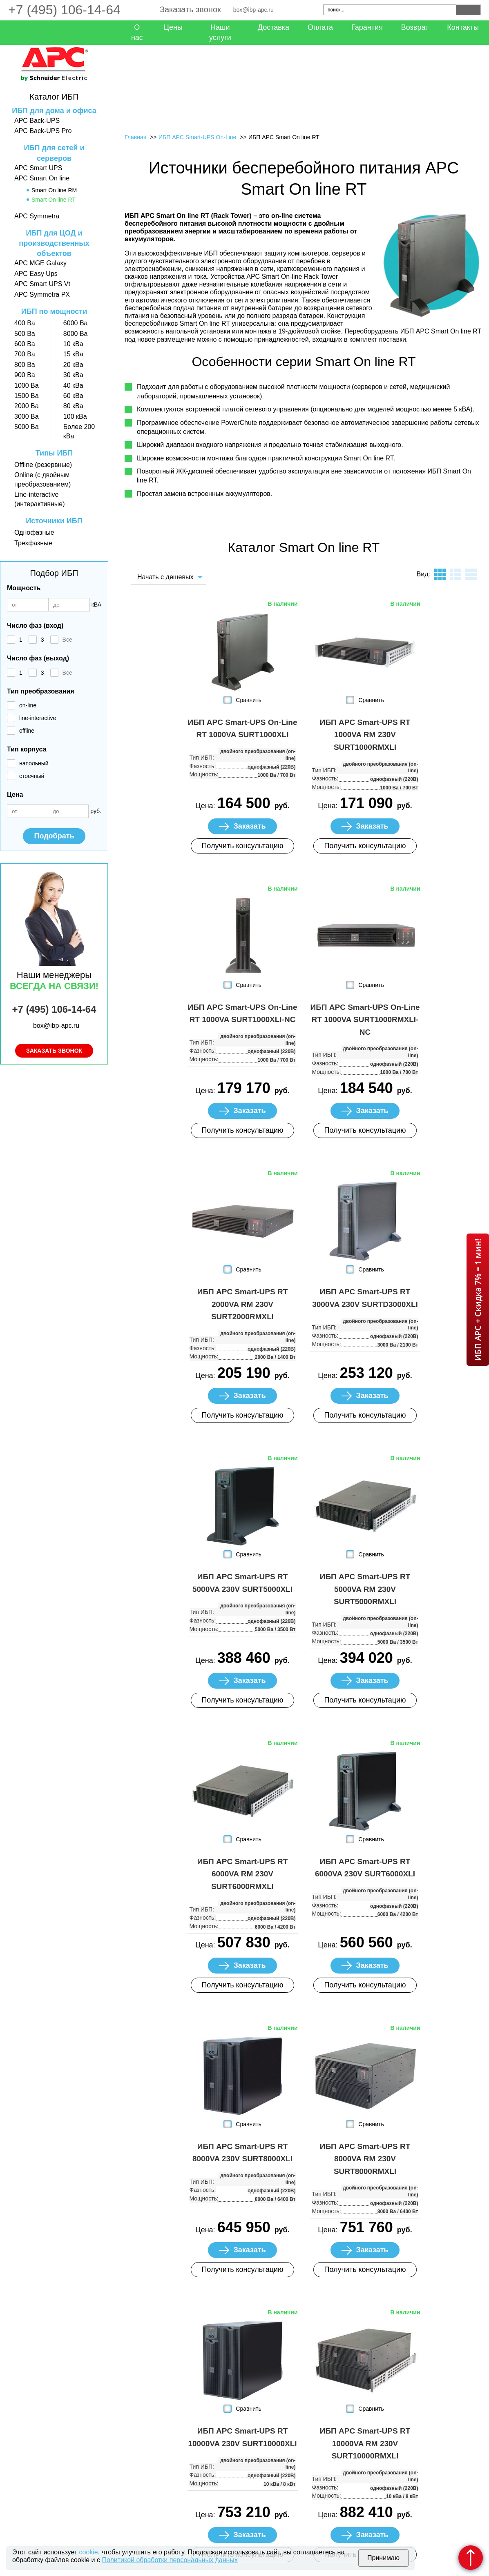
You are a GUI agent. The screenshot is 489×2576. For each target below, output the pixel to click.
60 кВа (73, 395)
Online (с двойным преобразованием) (42, 479)
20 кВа (73, 364)
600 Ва (24, 343)
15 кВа (73, 354)
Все (67, 639)
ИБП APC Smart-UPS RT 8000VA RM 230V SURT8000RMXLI (365, 2159)
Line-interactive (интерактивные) (39, 499)
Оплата (320, 27)
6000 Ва (75, 323)
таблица (471, 574)
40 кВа (73, 385)
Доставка (273, 27)
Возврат (415, 27)
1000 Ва (26, 385)
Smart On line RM (54, 190)
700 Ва (24, 354)
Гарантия (367, 27)
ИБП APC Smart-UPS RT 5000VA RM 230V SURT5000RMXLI (365, 1589)
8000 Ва (75, 333)
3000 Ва (26, 416)
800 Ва (24, 364)
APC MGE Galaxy (40, 263)
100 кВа (75, 416)
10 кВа (73, 343)
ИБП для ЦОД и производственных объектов (54, 243)
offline (26, 730)
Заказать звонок (190, 9)
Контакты (463, 27)
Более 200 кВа (79, 431)
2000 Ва (26, 405)
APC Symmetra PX (42, 294)
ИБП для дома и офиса (54, 111)
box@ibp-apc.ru (253, 10)
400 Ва (24, 323)
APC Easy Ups (36, 273)
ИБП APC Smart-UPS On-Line (197, 137)
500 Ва (24, 333)
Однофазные (34, 532)
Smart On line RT (53, 199)
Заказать (249, 826)
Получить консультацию (242, 846)
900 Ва (24, 374)
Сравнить (248, 700)
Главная (135, 137)
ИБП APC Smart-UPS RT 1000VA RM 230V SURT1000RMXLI (365, 734)
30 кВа (73, 374)
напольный (34, 763)
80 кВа (73, 405)
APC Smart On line (41, 178)
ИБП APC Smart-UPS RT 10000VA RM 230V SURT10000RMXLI (365, 2443)
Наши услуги (220, 32)
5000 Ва (26, 426)
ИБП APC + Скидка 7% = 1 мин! (477, 1299)
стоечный (31, 776)
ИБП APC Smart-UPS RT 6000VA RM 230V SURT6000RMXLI (242, 1874)
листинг (455, 574)
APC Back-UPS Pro (42, 130)
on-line (27, 705)
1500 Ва (26, 395)
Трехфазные (33, 543)
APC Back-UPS (37, 120)
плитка (440, 574)
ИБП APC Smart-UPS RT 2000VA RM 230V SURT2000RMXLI (242, 1304)
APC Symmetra (36, 216)
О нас (137, 32)
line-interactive (37, 718)
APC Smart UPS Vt (42, 283)
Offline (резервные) (43, 464)
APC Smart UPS (38, 167)
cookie (88, 2552)
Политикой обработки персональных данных (169, 2559)
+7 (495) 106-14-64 (64, 9)
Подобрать (54, 836)
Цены (173, 27)
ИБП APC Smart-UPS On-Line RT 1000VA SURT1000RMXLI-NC (365, 1019)
